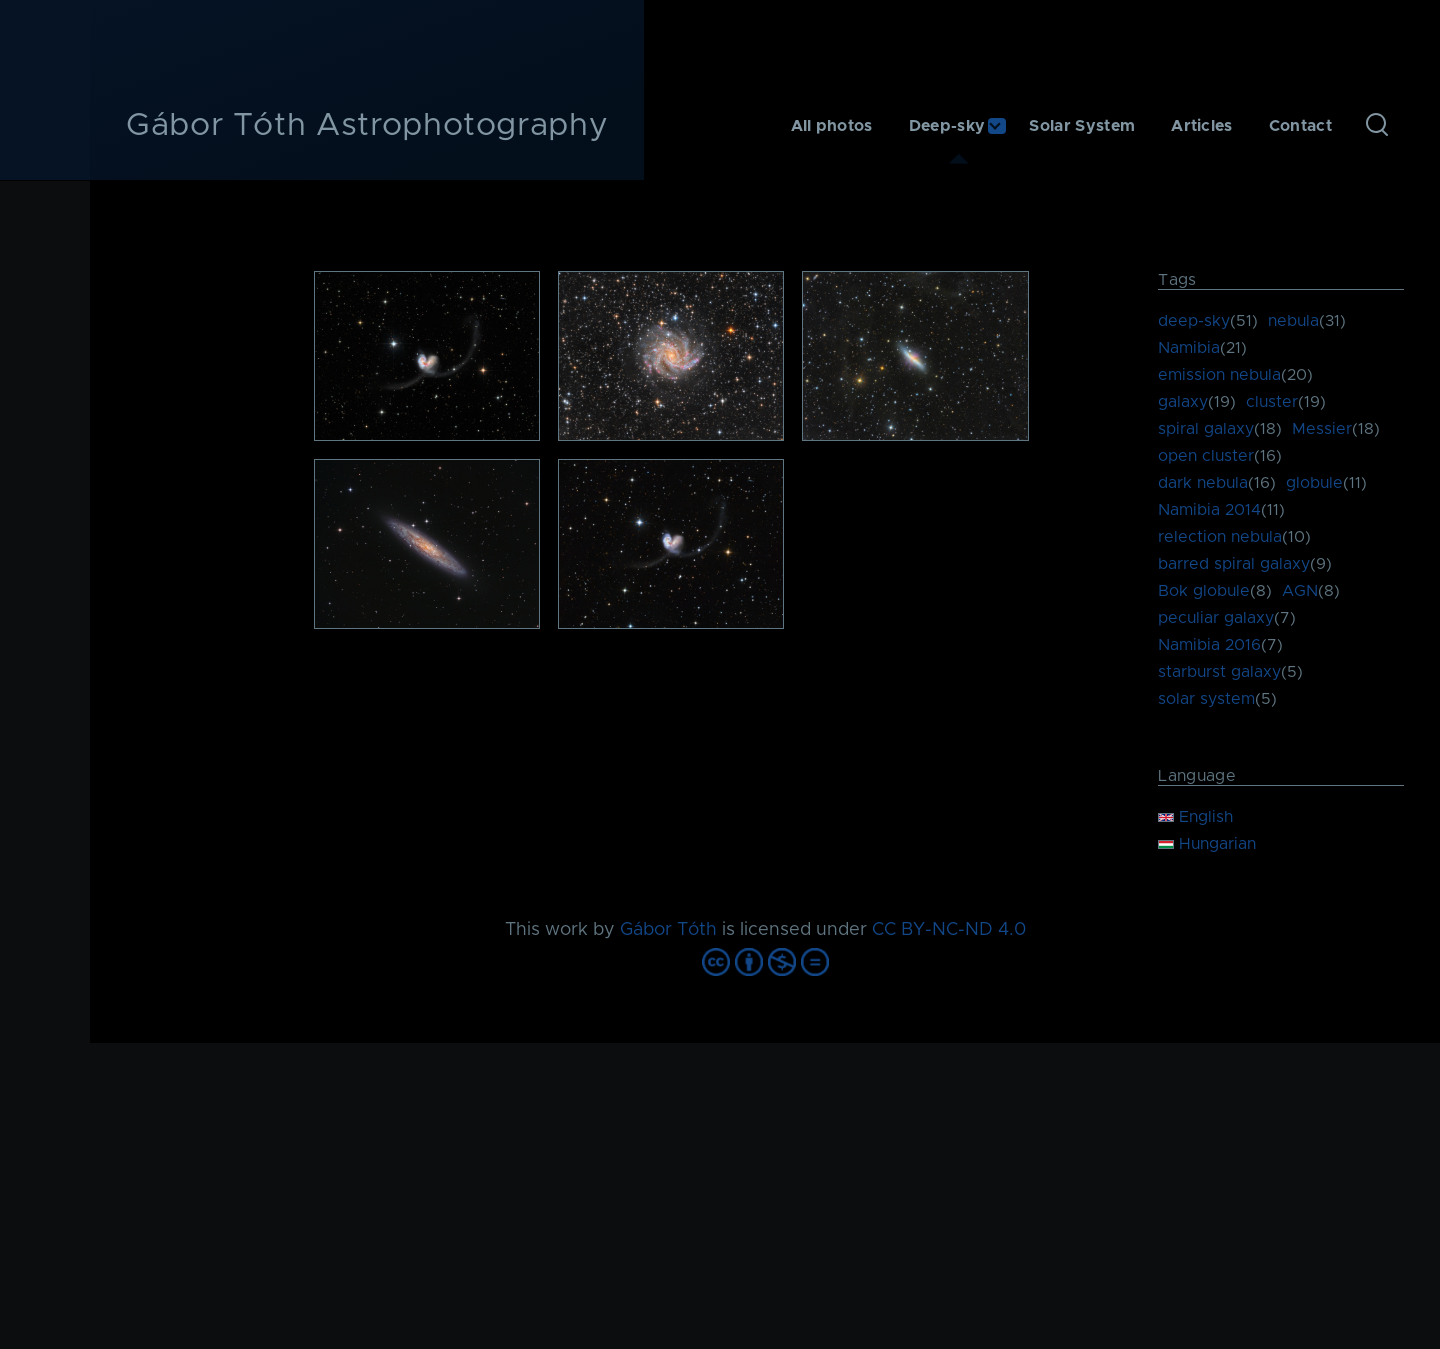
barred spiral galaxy (1234, 564)
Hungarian (1207, 844)
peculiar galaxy (1216, 618)
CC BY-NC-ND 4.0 (949, 930)
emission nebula (1219, 375)
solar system (1206, 699)
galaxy (1183, 402)
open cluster (1206, 456)
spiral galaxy (1206, 429)
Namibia (1189, 348)
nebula (1293, 321)
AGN (1300, 591)
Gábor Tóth (668, 930)
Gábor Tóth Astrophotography (367, 126)
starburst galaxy (1219, 672)
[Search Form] (1377, 126)
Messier (1322, 429)
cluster (1272, 402)
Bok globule (1204, 591)
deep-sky (1194, 321)
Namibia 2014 (1209, 510)
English (1195, 817)
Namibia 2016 (1209, 645)
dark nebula (1203, 483)
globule (1314, 483)
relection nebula (1220, 537)
